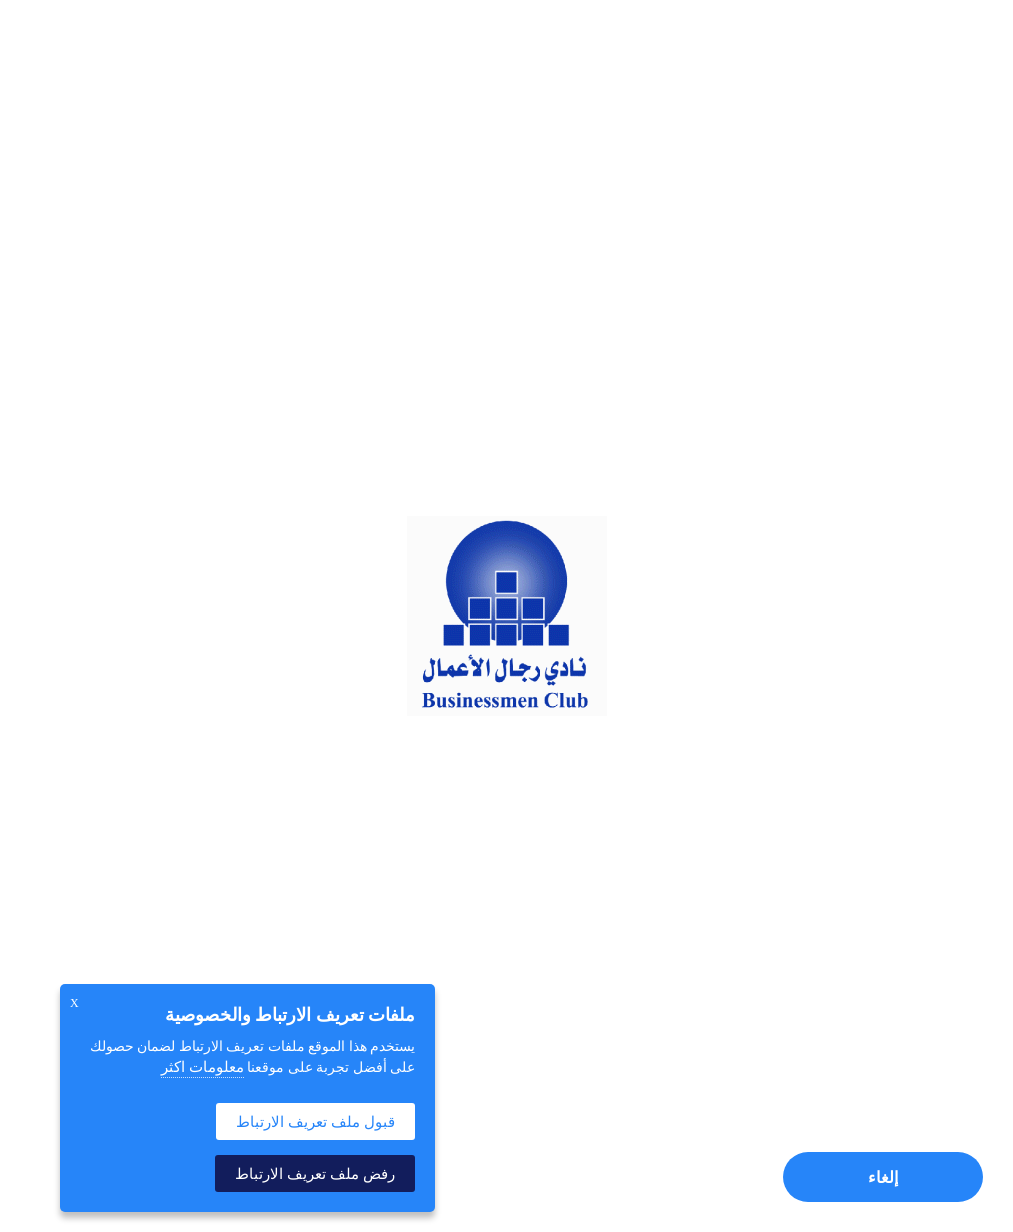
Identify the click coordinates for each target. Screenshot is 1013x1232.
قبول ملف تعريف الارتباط (315, 1121)
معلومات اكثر (202, 1067)
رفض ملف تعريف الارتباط (315, 1173)
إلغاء (883, 1177)
